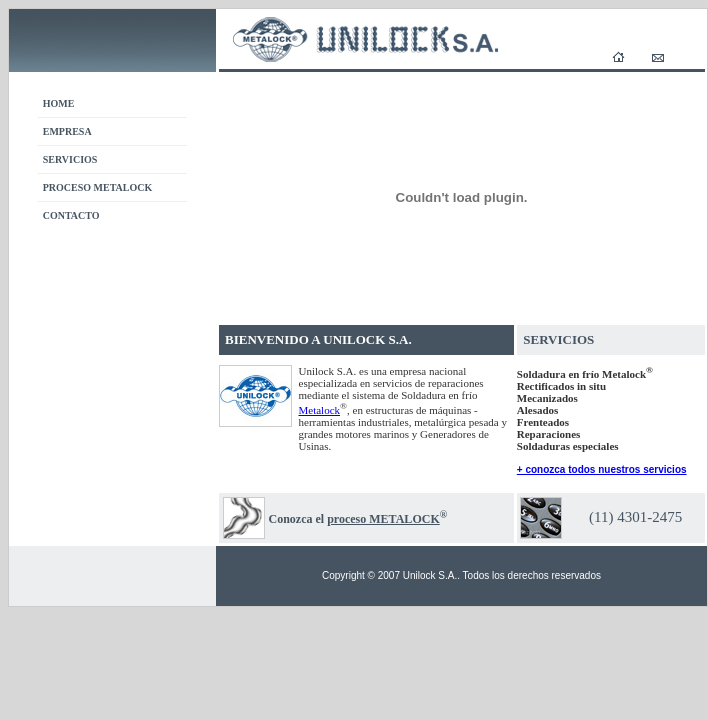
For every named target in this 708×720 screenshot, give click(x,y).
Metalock (320, 410)
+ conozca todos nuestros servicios (602, 469)
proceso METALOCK (383, 519)
